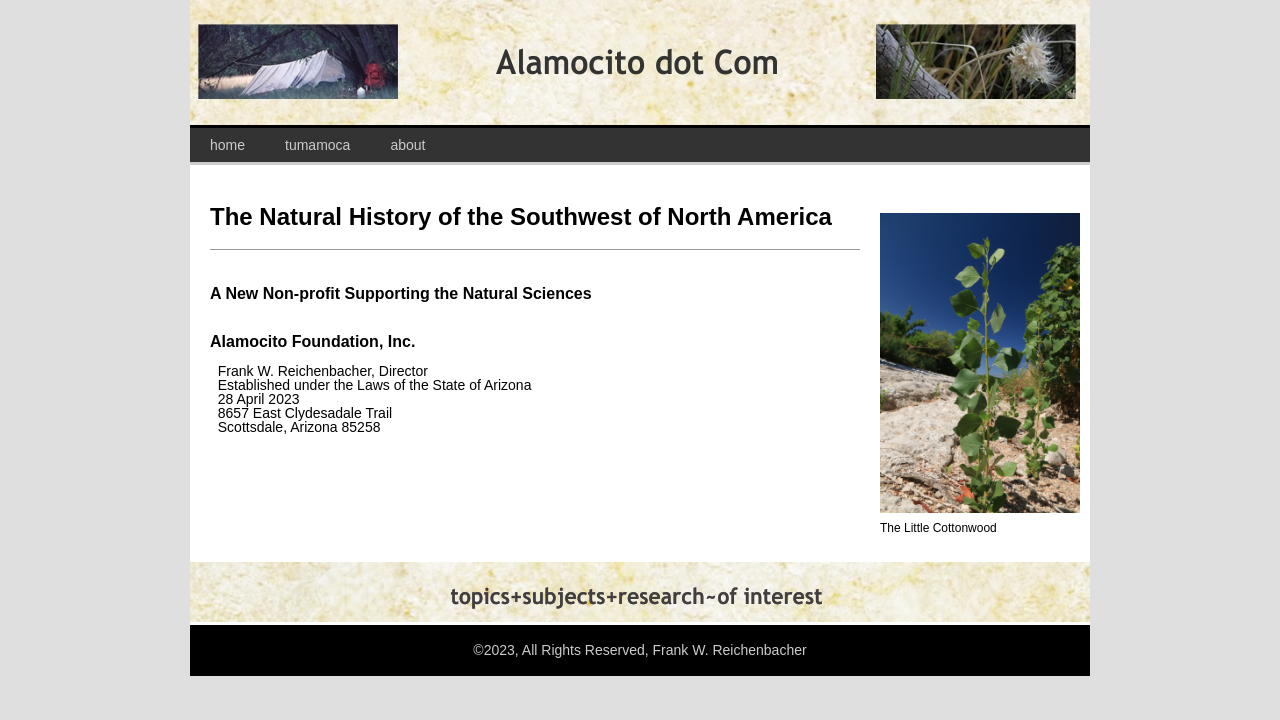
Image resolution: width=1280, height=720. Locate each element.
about (407, 145)
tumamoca (317, 145)
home (227, 145)
